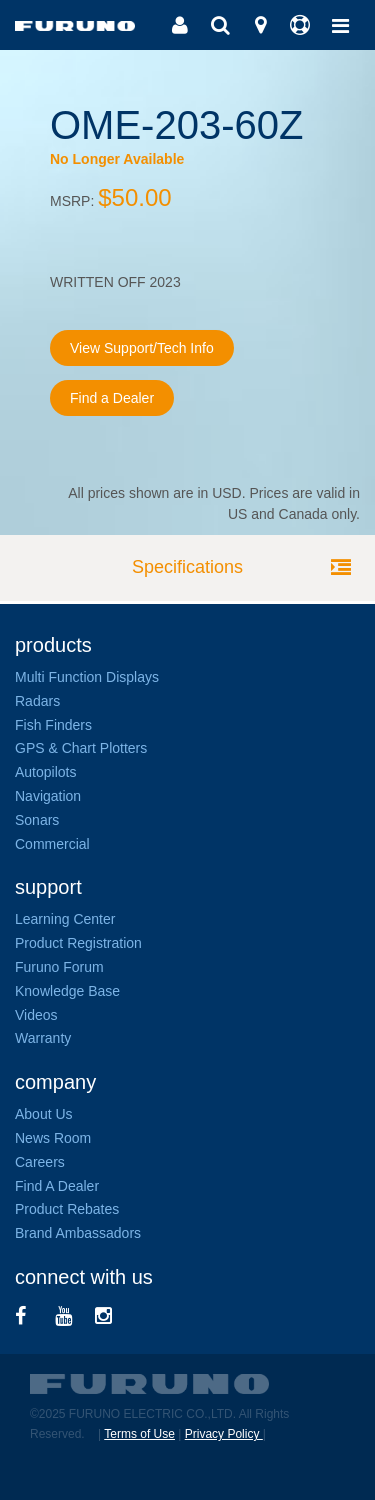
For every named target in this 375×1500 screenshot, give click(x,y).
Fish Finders (53, 725)
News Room (53, 1138)
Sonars (37, 820)
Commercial (52, 844)
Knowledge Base (67, 991)
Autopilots (45, 772)
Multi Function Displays (87, 677)
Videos (36, 1015)
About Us (44, 1114)
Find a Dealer (112, 398)
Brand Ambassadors (78, 1233)
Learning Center (65, 919)
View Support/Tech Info (142, 348)
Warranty (43, 1038)
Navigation (48, 796)
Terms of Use (139, 1434)
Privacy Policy (224, 1434)
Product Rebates (67, 1209)
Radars (37, 701)
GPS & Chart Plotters (81, 748)
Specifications (187, 567)
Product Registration (78, 943)
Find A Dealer (57, 1186)
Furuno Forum (59, 967)
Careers (40, 1162)
